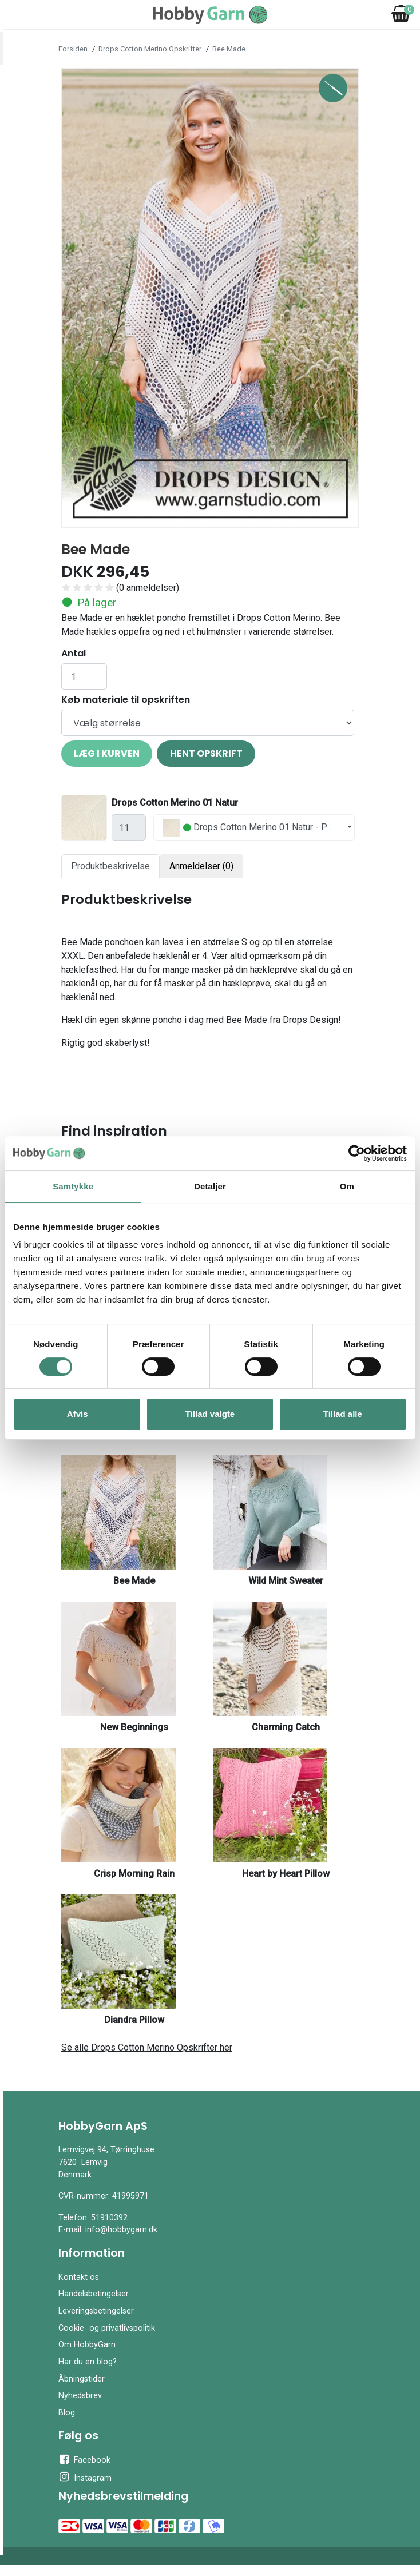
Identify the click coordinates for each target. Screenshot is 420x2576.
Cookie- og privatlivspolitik (106, 2328)
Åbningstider (81, 2379)
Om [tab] (347, 1186)
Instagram (85, 2477)
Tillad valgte (210, 1414)
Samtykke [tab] (73, 1186)
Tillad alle (342, 1414)
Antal (73, 653)
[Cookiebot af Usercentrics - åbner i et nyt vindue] (357, 1153)
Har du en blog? (87, 2362)
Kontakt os (78, 2277)
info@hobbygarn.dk (121, 2230)
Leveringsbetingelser (96, 2311)
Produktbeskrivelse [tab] (110, 866)
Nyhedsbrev (80, 2395)
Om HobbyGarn (87, 2345)
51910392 (109, 2218)
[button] (84, 298)
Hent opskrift (206, 753)
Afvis (77, 1414)
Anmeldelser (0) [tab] (201, 866)
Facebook (84, 2459)
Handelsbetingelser (93, 2294)
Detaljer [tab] (210, 1186)
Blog (66, 2413)
